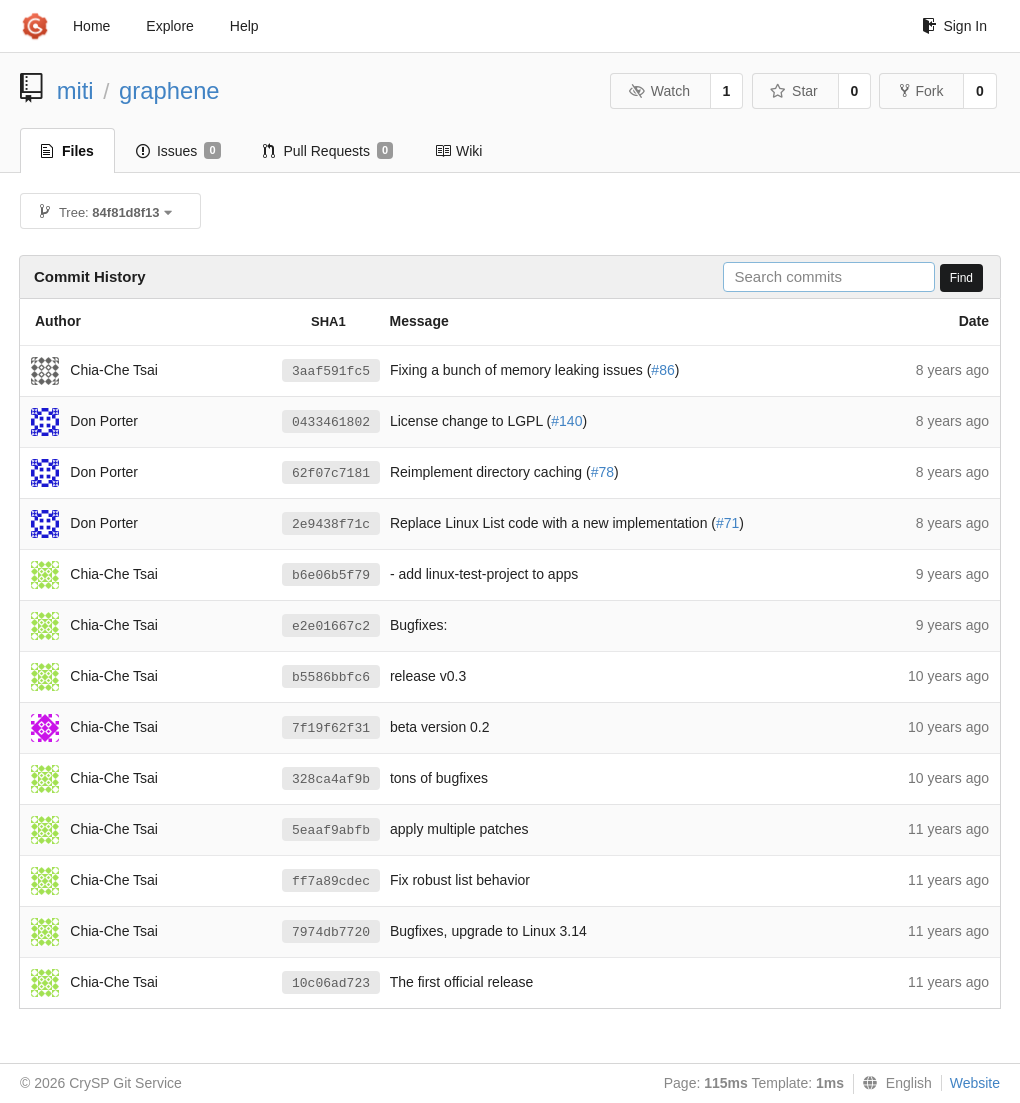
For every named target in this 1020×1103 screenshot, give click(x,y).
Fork (921, 91)
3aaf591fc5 (331, 371)
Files (67, 151)
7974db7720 (331, 932)
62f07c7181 (331, 473)
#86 (662, 370)
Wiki (458, 151)
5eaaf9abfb (331, 830)
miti (75, 90)
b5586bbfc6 (331, 677)
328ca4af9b (331, 779)
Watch (659, 91)
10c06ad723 (331, 983)
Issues (178, 151)
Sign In (954, 26)
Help (244, 26)
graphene (169, 90)
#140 (566, 421)
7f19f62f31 (331, 728)
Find (961, 278)
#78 (602, 472)
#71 (727, 523)
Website (975, 1083)
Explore (169, 26)
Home (91, 26)
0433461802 (331, 422)
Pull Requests (328, 151)
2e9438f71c (331, 524)
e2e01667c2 (331, 626)
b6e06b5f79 (331, 575)
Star (794, 91)
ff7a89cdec (331, 881)
